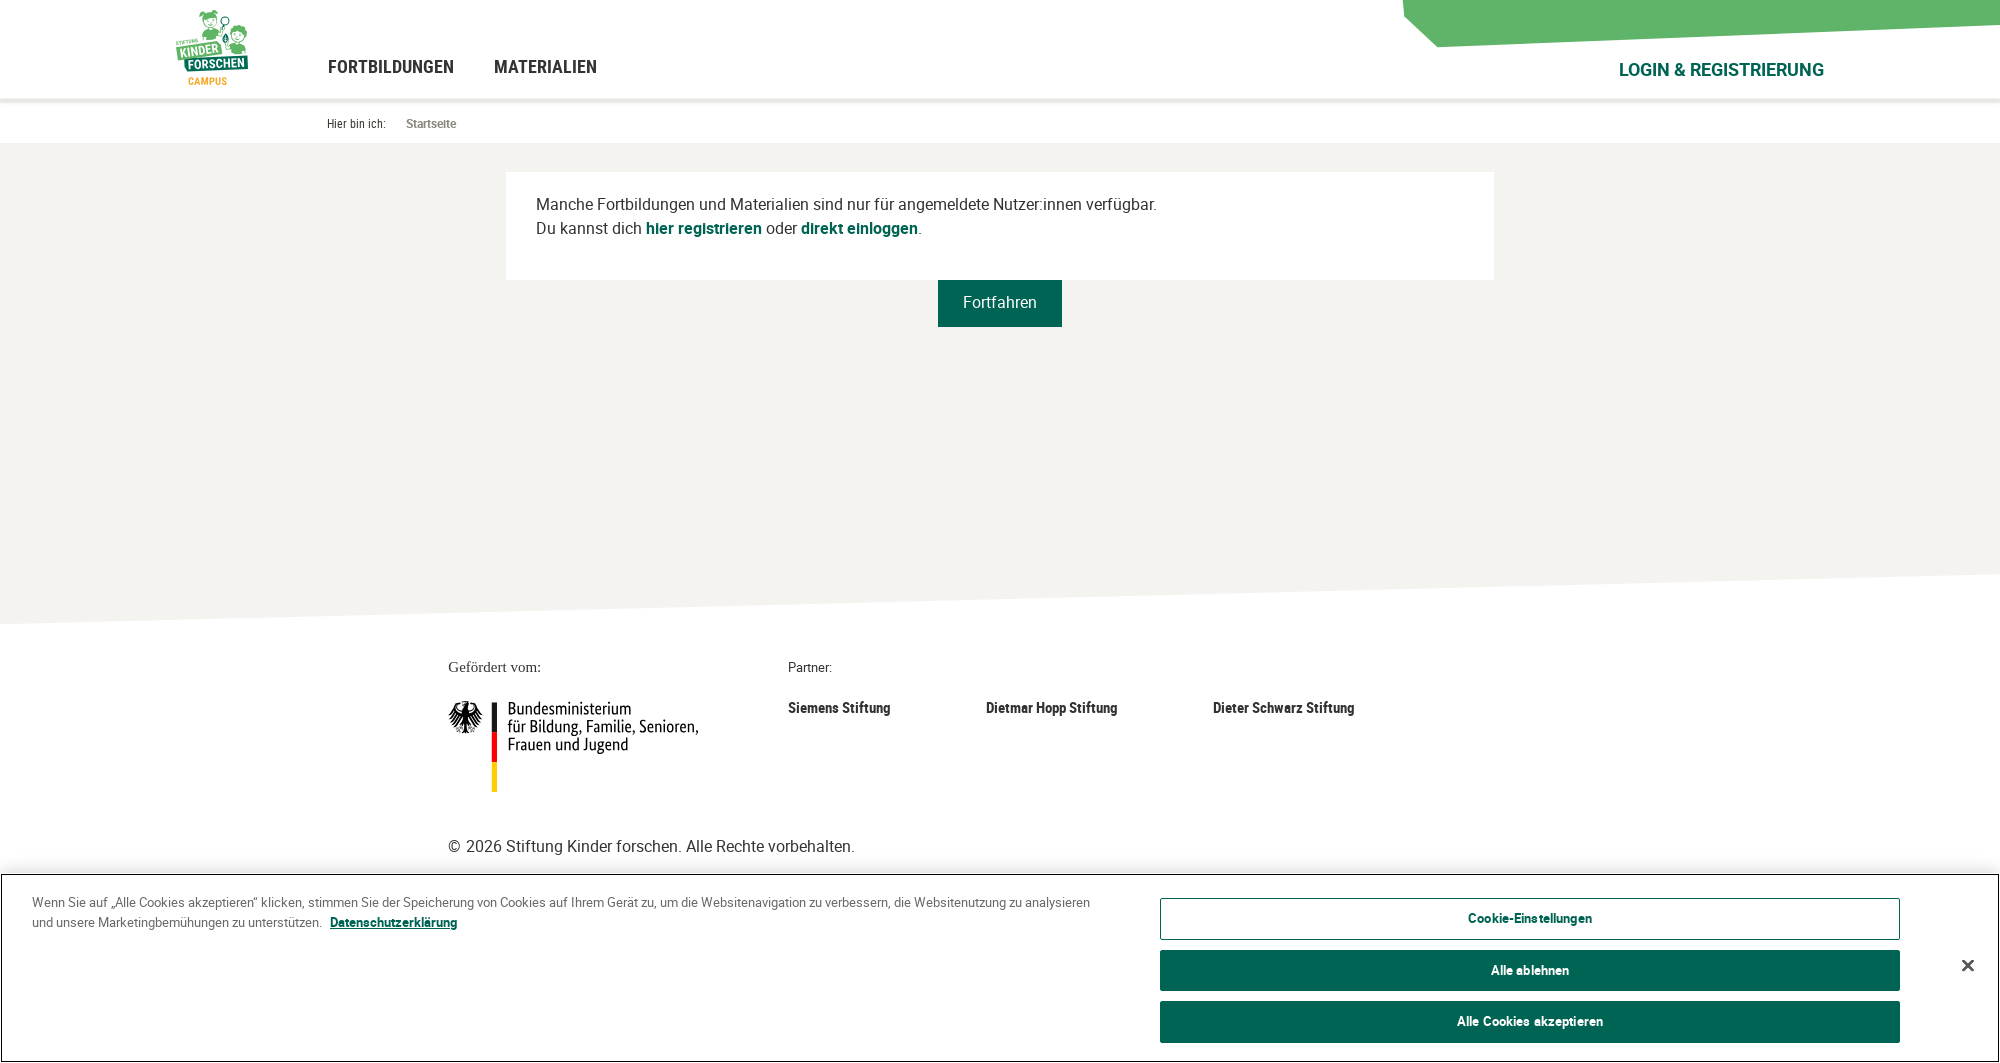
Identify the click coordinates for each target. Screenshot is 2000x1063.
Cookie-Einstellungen (1530, 918)
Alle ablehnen (1530, 970)
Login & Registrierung (1721, 69)
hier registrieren (704, 228)
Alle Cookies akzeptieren (1530, 1021)
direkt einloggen (859, 228)
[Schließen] (1968, 966)
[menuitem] (391, 66)
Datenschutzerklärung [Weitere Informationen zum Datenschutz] (393, 922)
